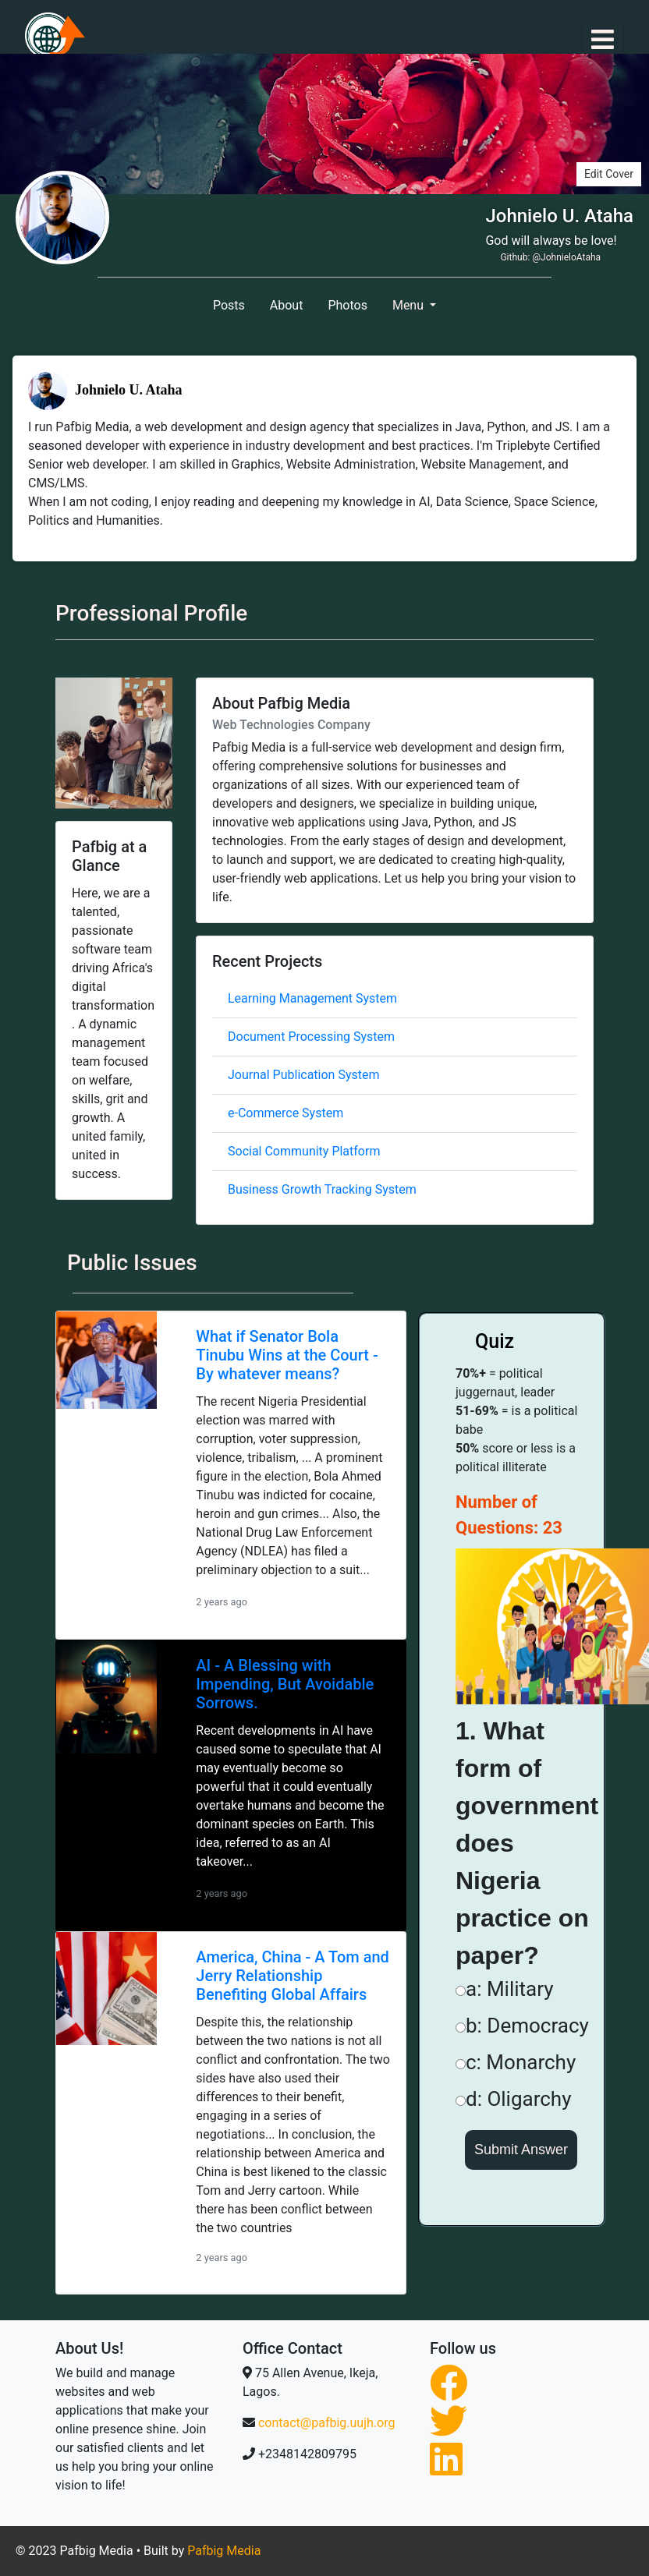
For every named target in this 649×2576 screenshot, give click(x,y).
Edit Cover (608, 174)
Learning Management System (312, 998)
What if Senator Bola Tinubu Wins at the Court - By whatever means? (287, 1355)
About (286, 305)
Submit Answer (521, 2149)
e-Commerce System (285, 1113)
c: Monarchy (516, 2062)
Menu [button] (409, 305)
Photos (347, 305)
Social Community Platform (304, 1151)
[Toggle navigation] (602, 39)
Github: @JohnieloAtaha (550, 257)
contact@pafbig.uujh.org (326, 2422)
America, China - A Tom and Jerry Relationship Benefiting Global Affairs (292, 1976)
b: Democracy (522, 2025)
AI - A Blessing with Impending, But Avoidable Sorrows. (285, 1684)
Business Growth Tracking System (322, 1189)
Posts (229, 305)
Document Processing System (311, 1036)
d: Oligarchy (513, 2099)
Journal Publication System (303, 1074)
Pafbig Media (224, 2550)
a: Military (505, 1989)
